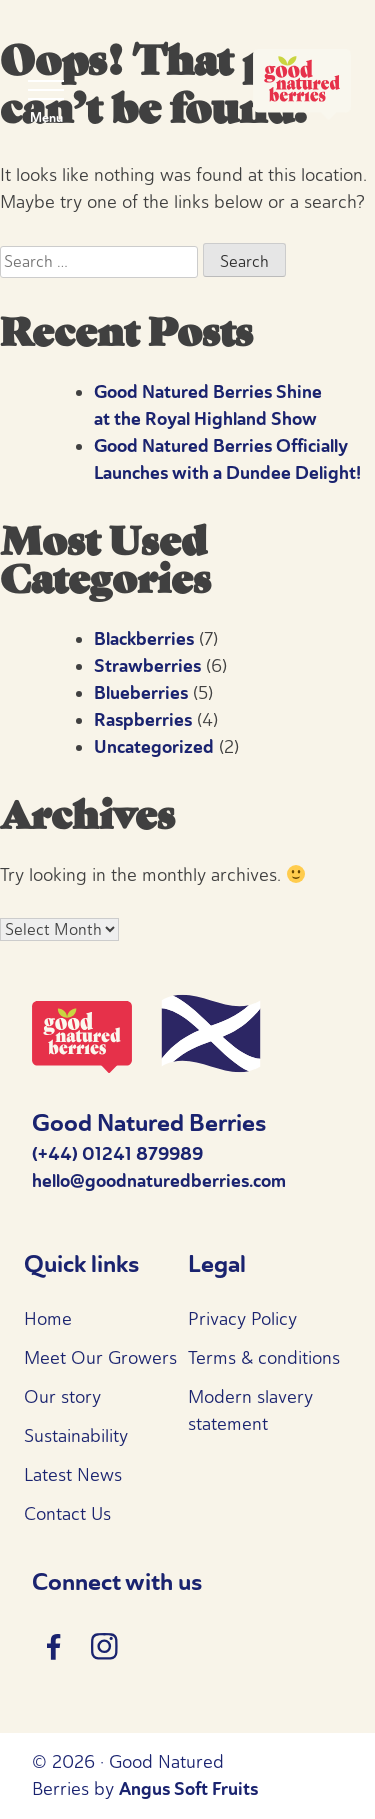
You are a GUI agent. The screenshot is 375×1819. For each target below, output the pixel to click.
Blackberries (144, 639)
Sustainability (76, 1436)
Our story (62, 1397)
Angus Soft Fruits (188, 1789)
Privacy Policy (242, 1319)
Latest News (73, 1475)
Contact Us (67, 1514)
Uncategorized (154, 747)
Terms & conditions (264, 1358)
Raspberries (143, 720)
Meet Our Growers (100, 1358)
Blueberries (141, 693)
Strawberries (147, 666)
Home (48, 1319)
